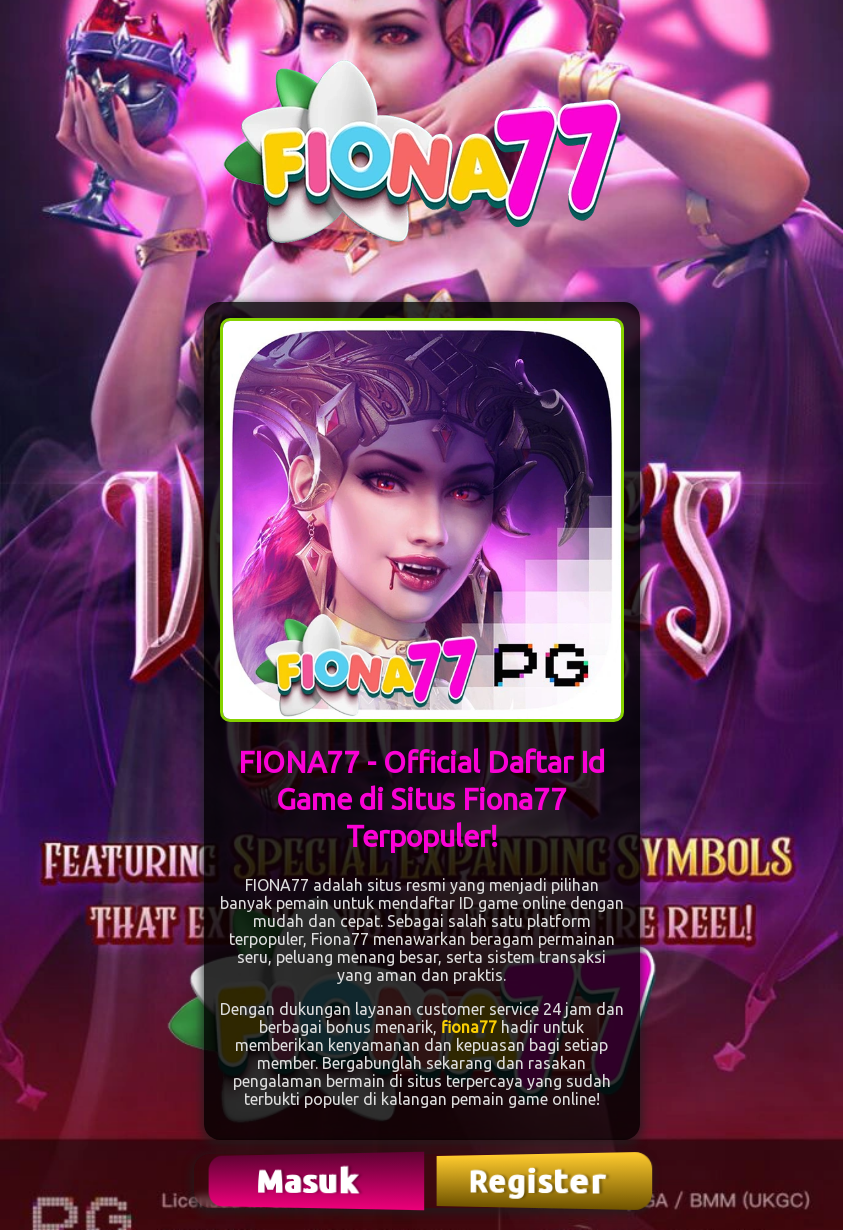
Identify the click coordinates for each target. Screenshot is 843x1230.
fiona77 (469, 1027)
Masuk (310, 1180)
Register (539, 1181)
